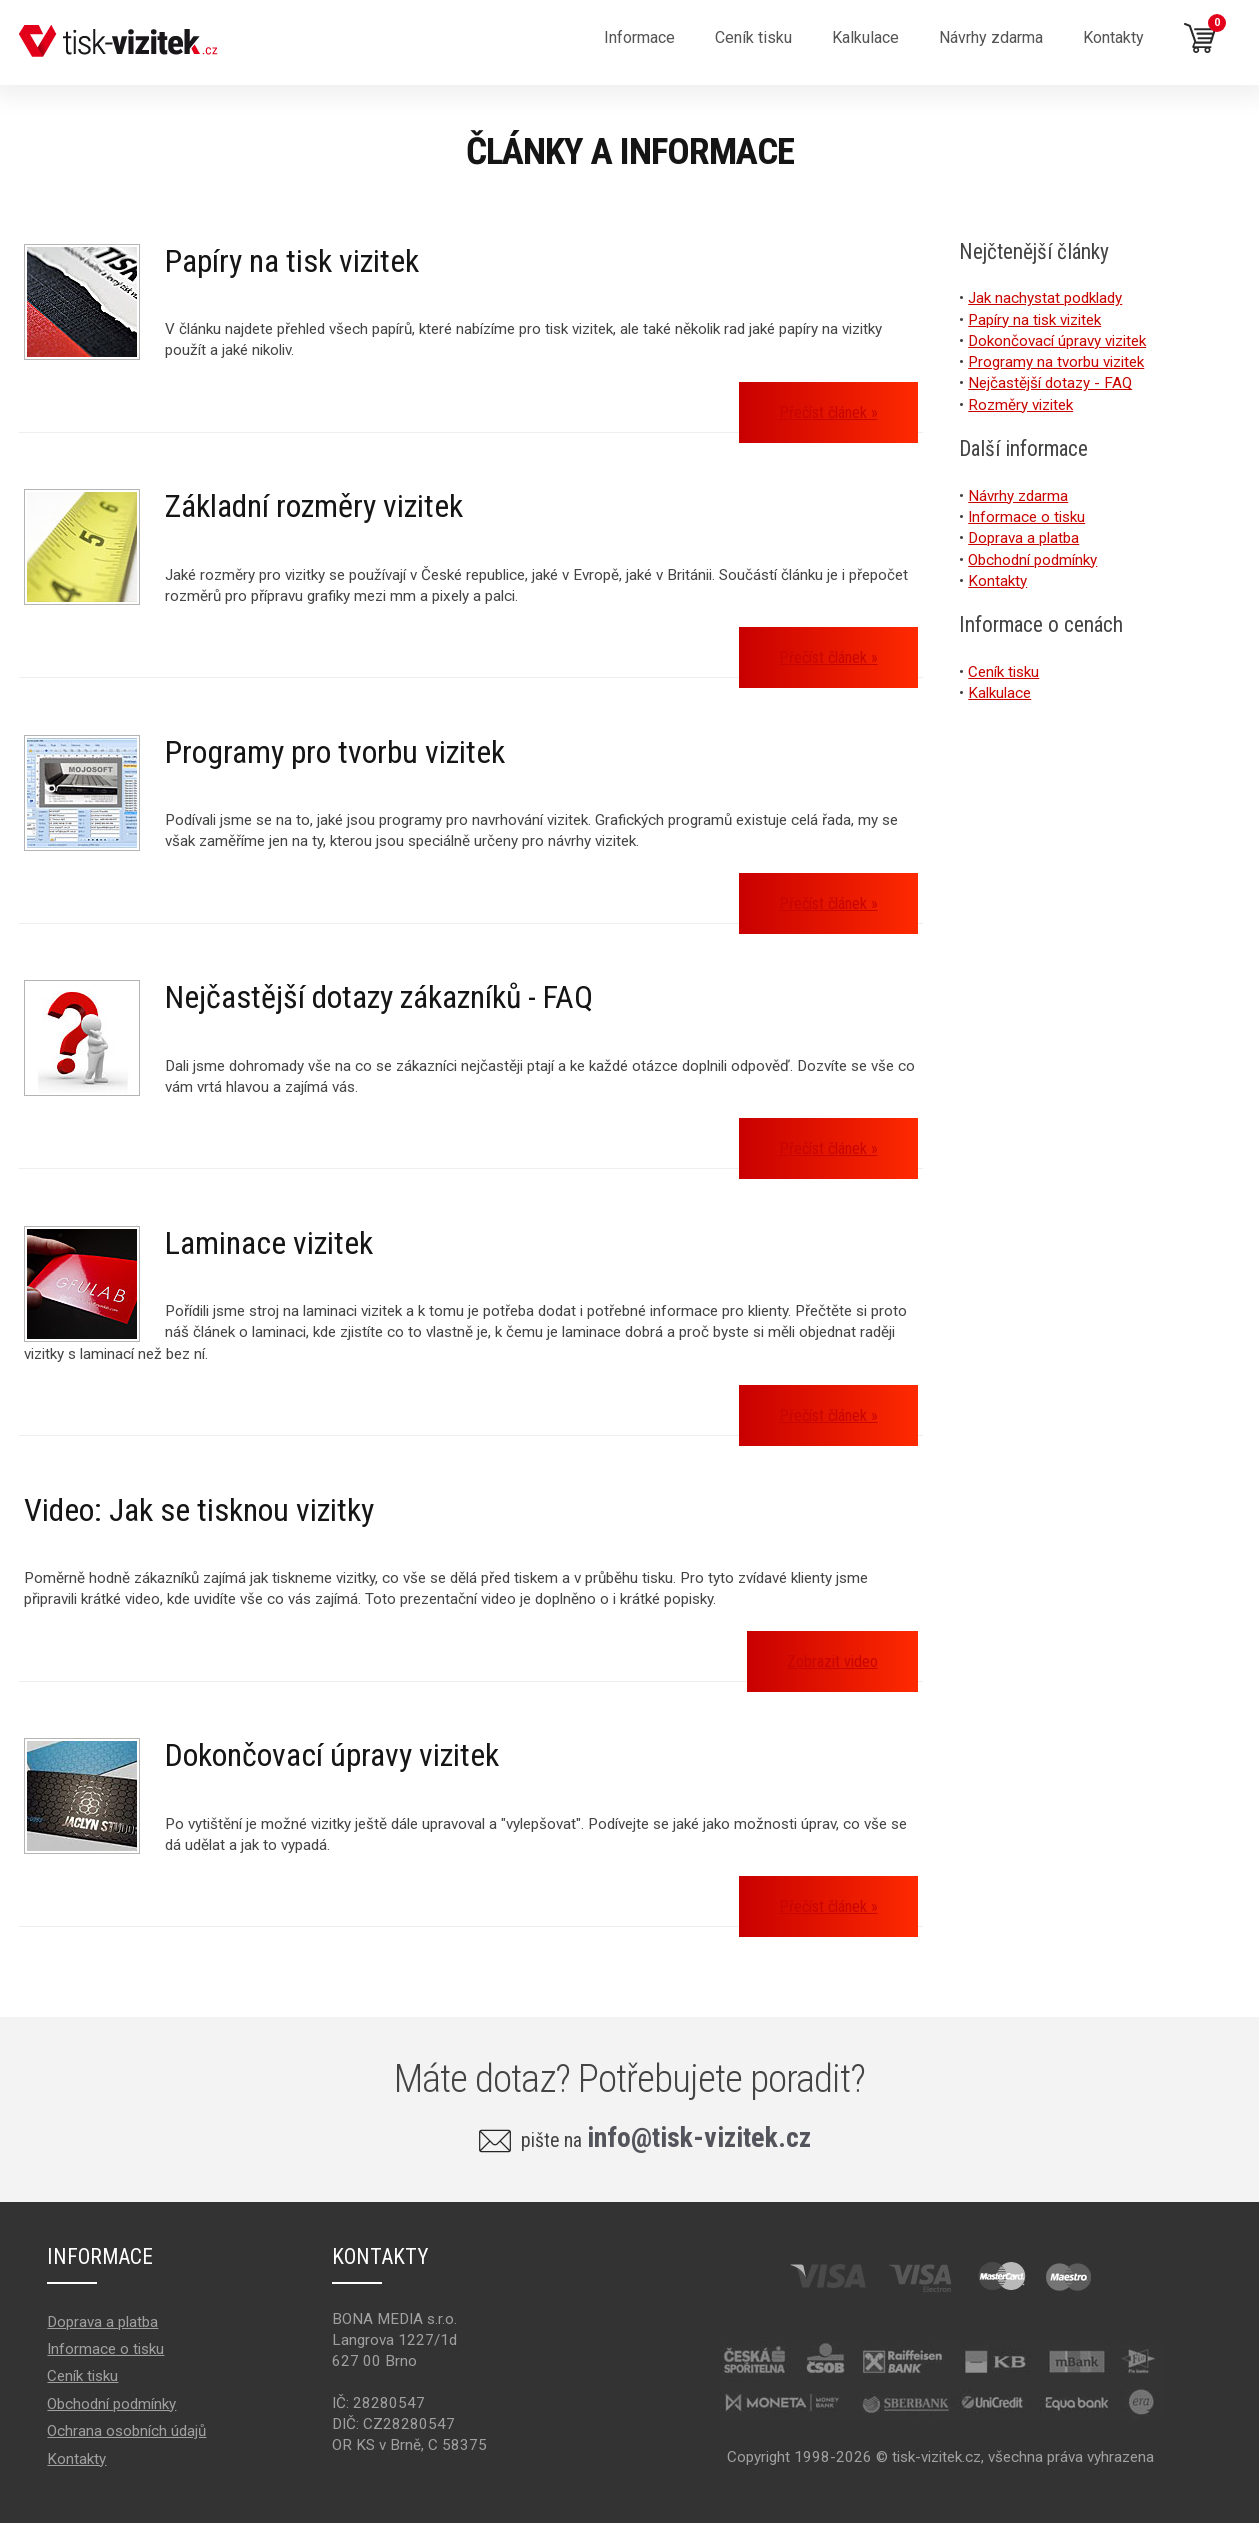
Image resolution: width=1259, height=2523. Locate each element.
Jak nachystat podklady (1045, 298)
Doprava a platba (1023, 538)
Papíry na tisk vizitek (292, 261)
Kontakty (1113, 37)
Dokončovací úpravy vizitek (332, 1755)
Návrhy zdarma (991, 37)
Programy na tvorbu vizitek (1056, 362)
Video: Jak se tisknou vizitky (199, 1510)
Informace (639, 37)
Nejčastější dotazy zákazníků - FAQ (379, 997)
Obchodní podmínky (1032, 560)
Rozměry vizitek (1020, 405)
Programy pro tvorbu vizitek (335, 752)
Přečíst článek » (828, 412)
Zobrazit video (832, 1661)
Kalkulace (865, 37)
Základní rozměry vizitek (314, 506)
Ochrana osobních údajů (126, 2431)
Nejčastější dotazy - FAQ (1050, 383)
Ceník (753, 37)
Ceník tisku (1003, 672)
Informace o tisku (1026, 517)
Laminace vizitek (269, 1243)
